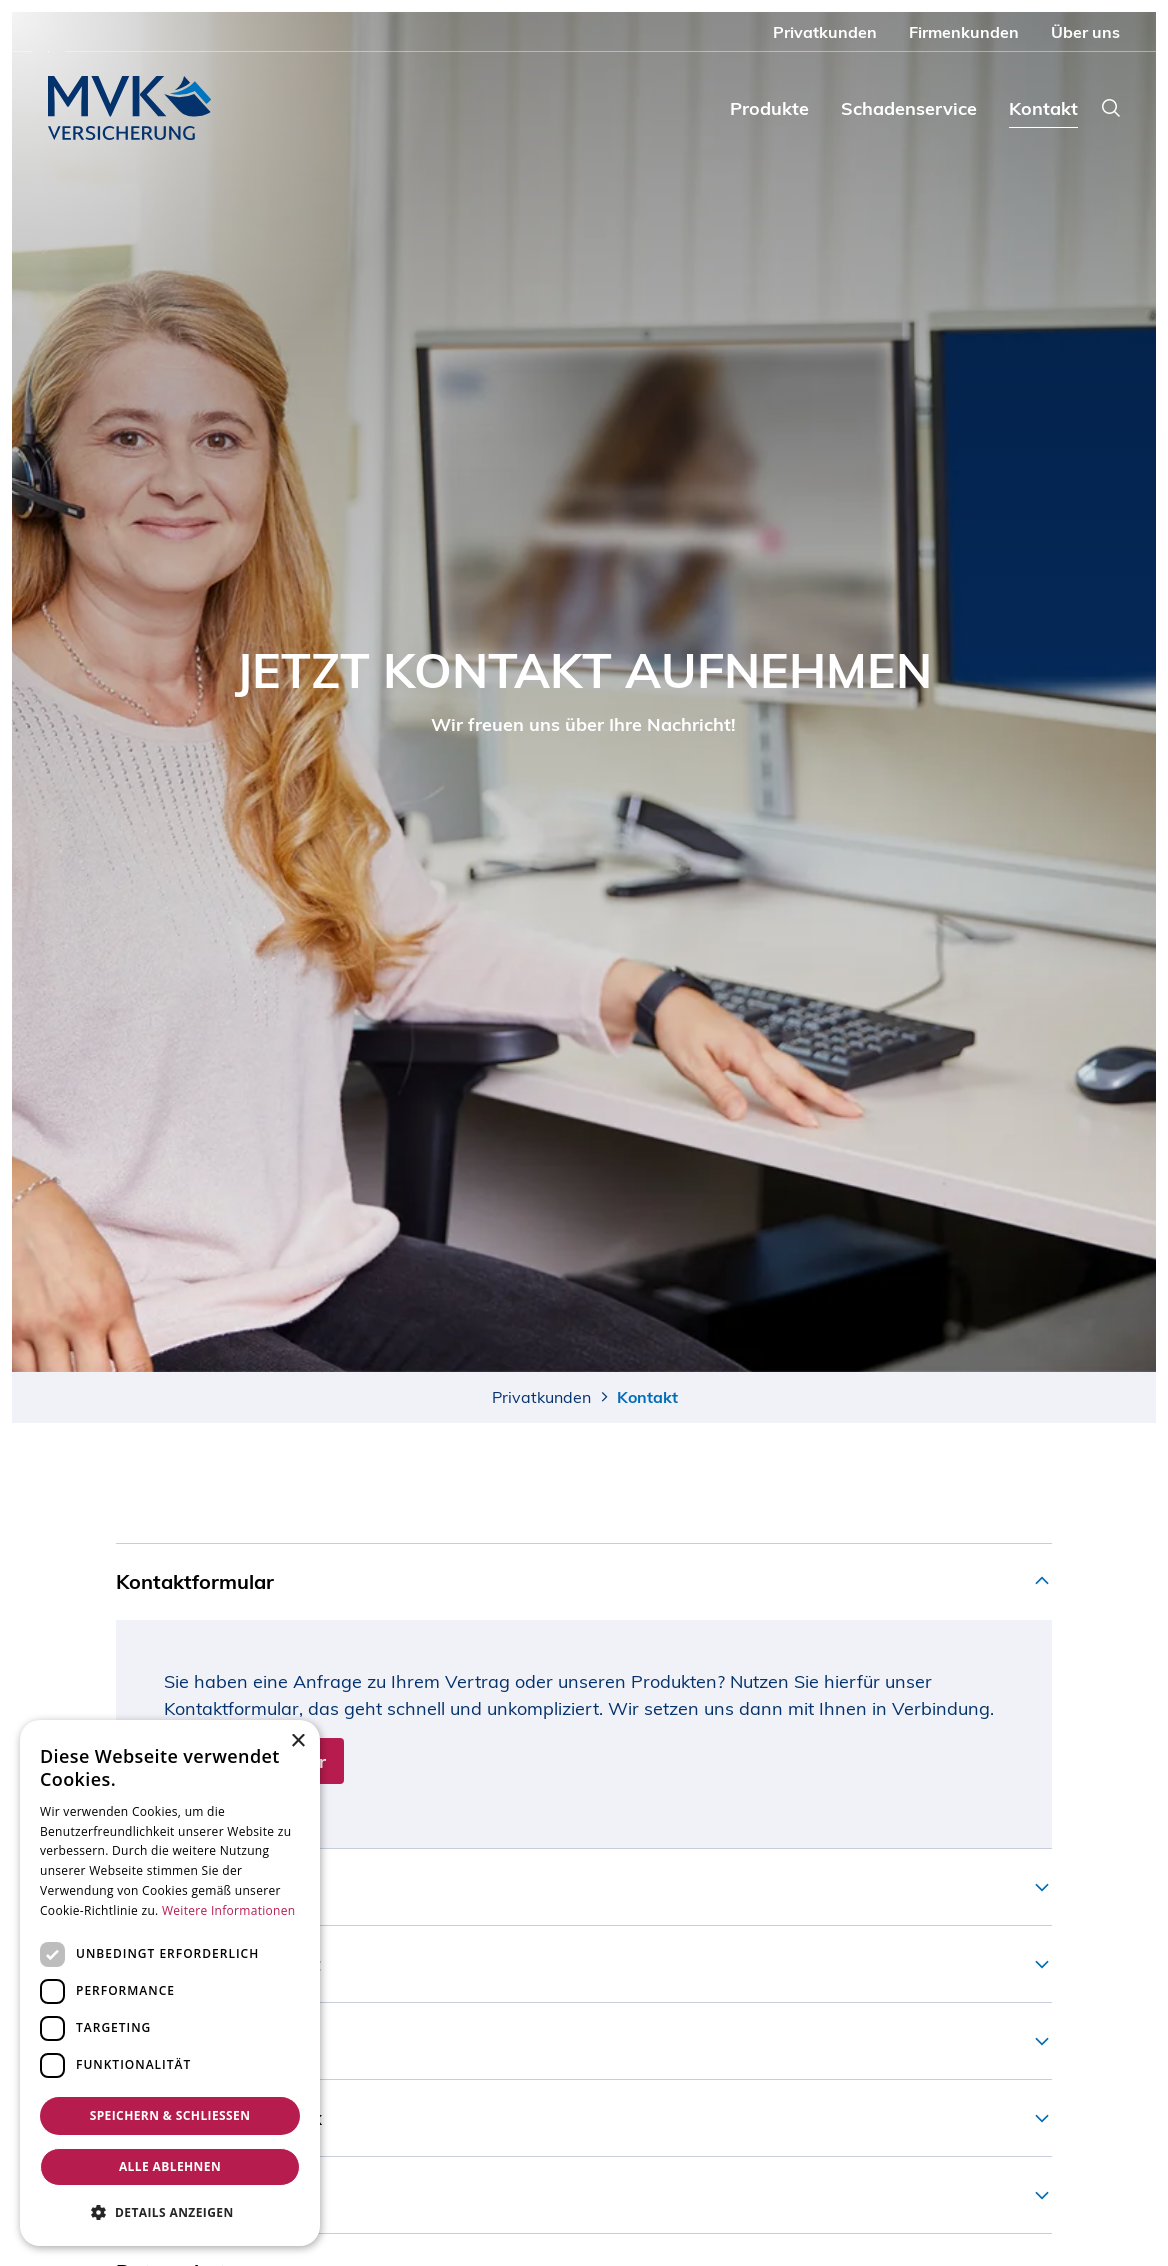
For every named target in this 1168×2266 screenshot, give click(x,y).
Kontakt (1043, 108)
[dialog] (170, 1983)
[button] (170, 2212)
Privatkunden (825, 32)
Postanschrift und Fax (219, 2117)
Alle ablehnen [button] (170, 2166)
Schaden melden (194, 1886)
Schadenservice (909, 108)
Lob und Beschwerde (215, 2194)
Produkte (769, 108)
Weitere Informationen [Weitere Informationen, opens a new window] (229, 1910)
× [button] (297, 1741)
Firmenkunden (964, 32)
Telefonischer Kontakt (218, 1963)
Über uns (1085, 32)
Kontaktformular (195, 1581)
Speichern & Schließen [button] (170, 2115)
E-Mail (146, 2040)
